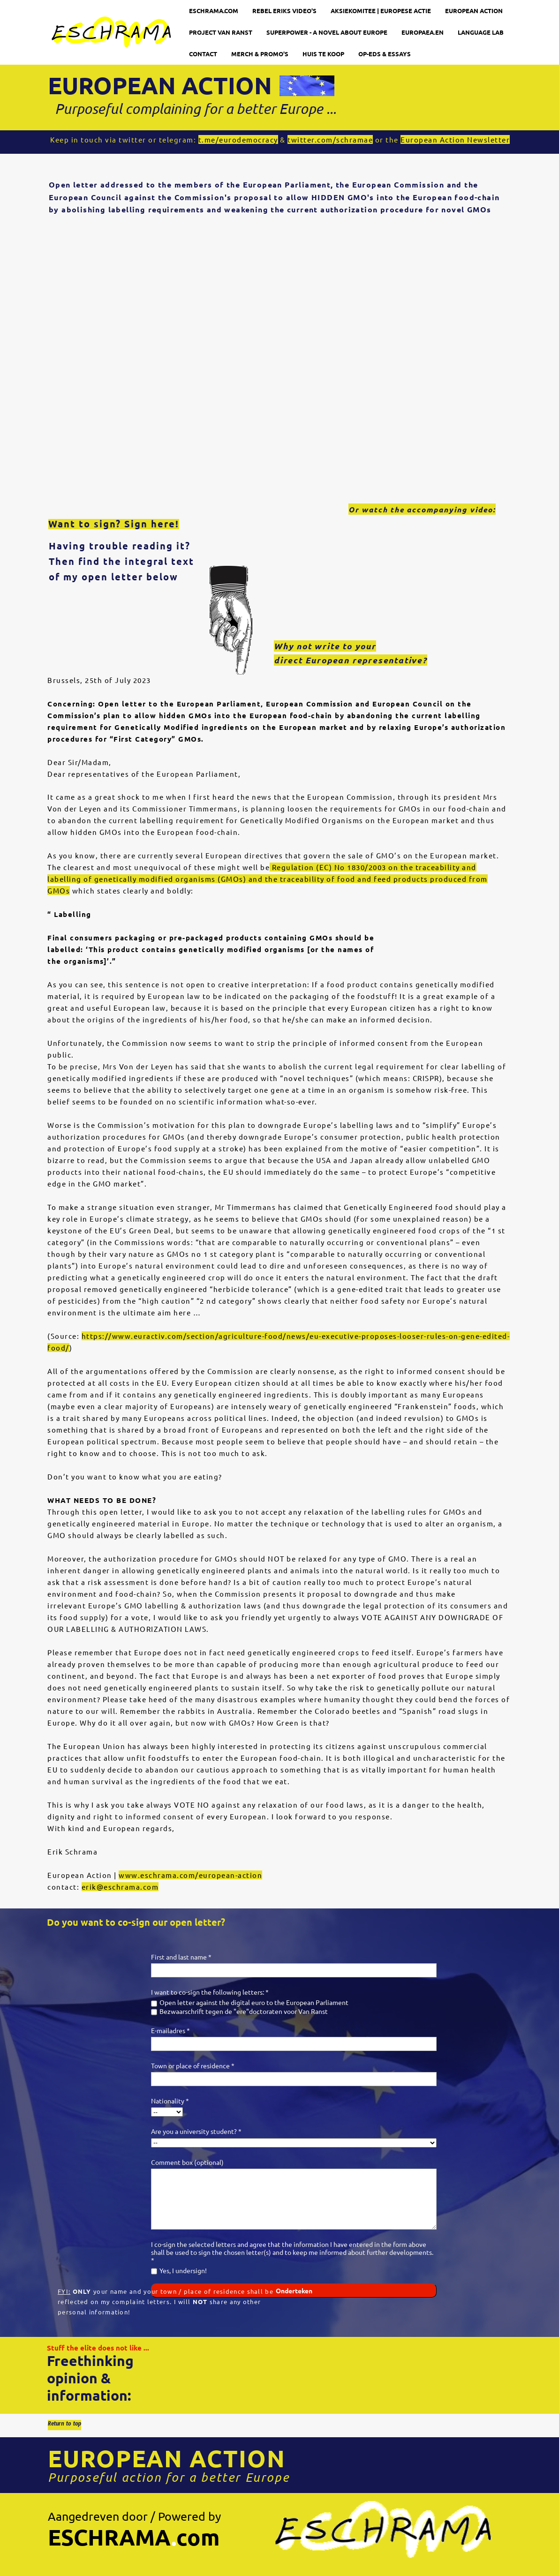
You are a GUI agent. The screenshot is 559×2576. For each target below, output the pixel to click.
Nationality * (170, 2100)
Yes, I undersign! (183, 2270)
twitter (132, 139)
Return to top (64, 2425)
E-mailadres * (170, 2030)
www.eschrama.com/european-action (190, 1874)
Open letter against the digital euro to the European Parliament (253, 2002)
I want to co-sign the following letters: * (210, 1992)
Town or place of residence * (192, 2065)
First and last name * (181, 1957)
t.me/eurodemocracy (238, 139)
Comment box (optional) (187, 2162)
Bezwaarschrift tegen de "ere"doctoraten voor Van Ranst (243, 2011)
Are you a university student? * (196, 2131)
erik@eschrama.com (120, 1886)
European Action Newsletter (455, 139)
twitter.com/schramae (330, 139)
